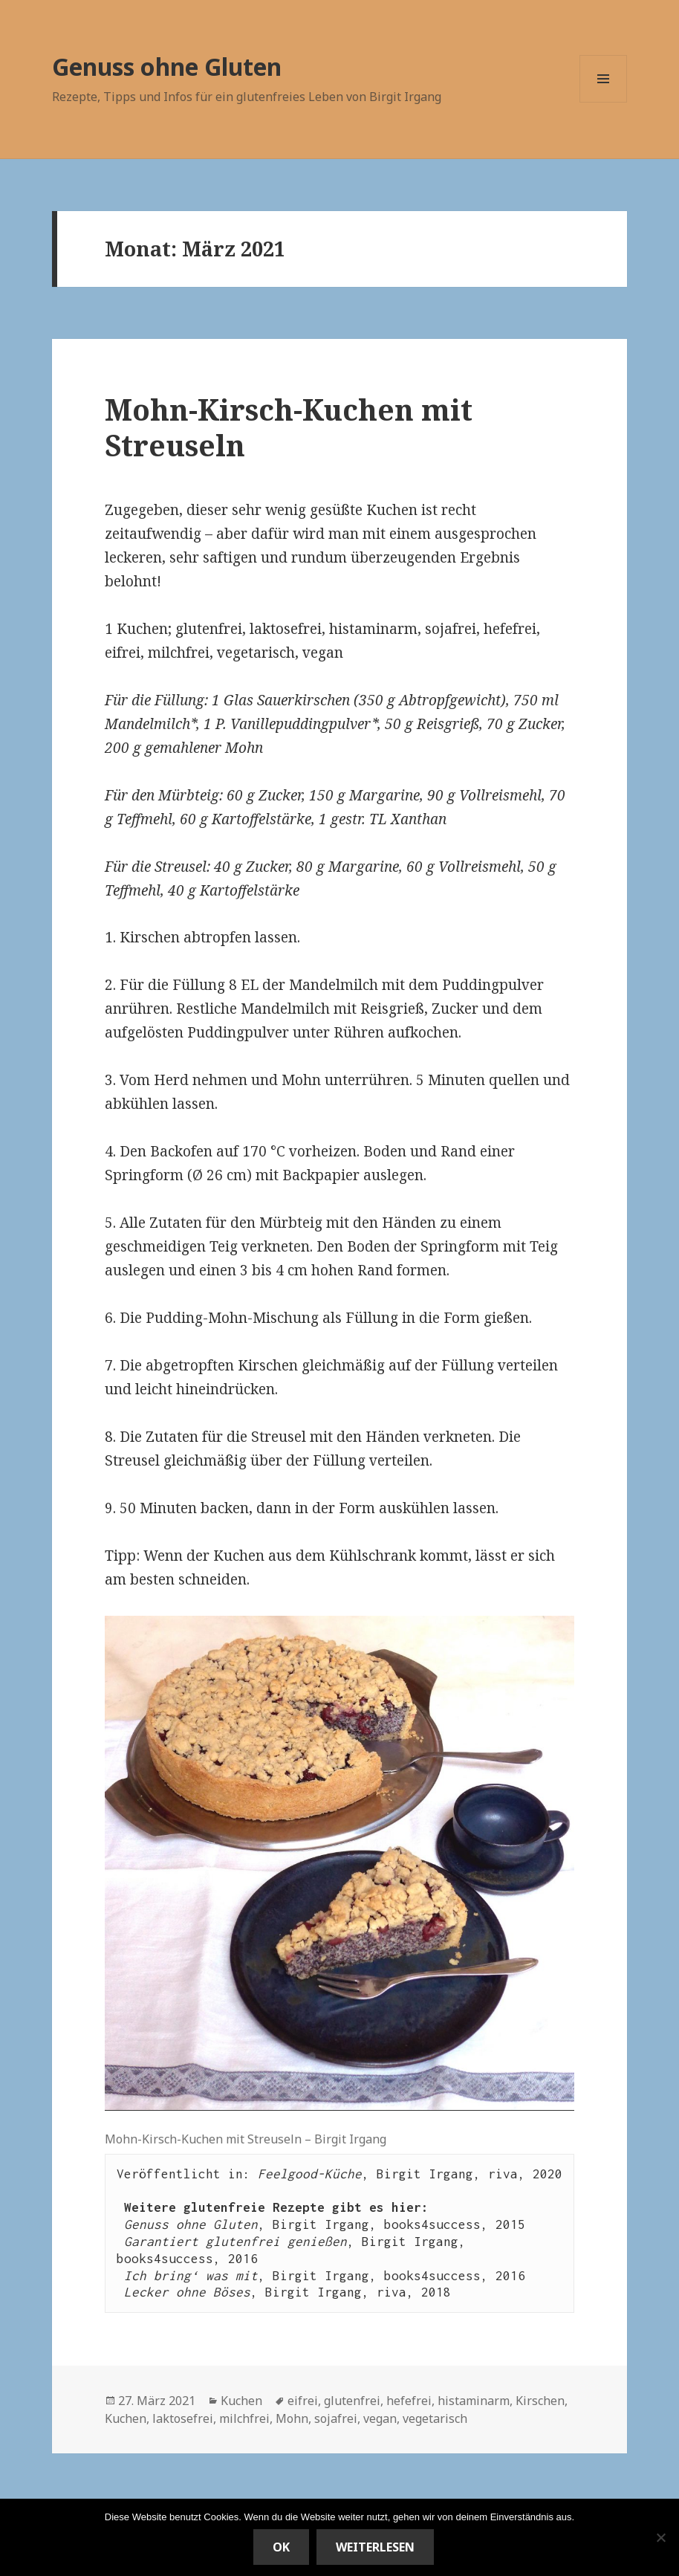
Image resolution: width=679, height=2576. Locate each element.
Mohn (292, 2418)
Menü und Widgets (603, 102)
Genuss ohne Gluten (167, 66)
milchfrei (244, 2418)
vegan (380, 2418)
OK (281, 2547)
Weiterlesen (375, 2547)
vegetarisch (435, 2418)
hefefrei (409, 2400)
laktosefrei (182, 2418)
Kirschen (540, 2400)
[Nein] (660, 2537)
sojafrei (335, 2418)
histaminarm (474, 2400)
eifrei (302, 2400)
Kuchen (241, 2400)
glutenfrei (352, 2400)
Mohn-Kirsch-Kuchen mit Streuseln (288, 427)
